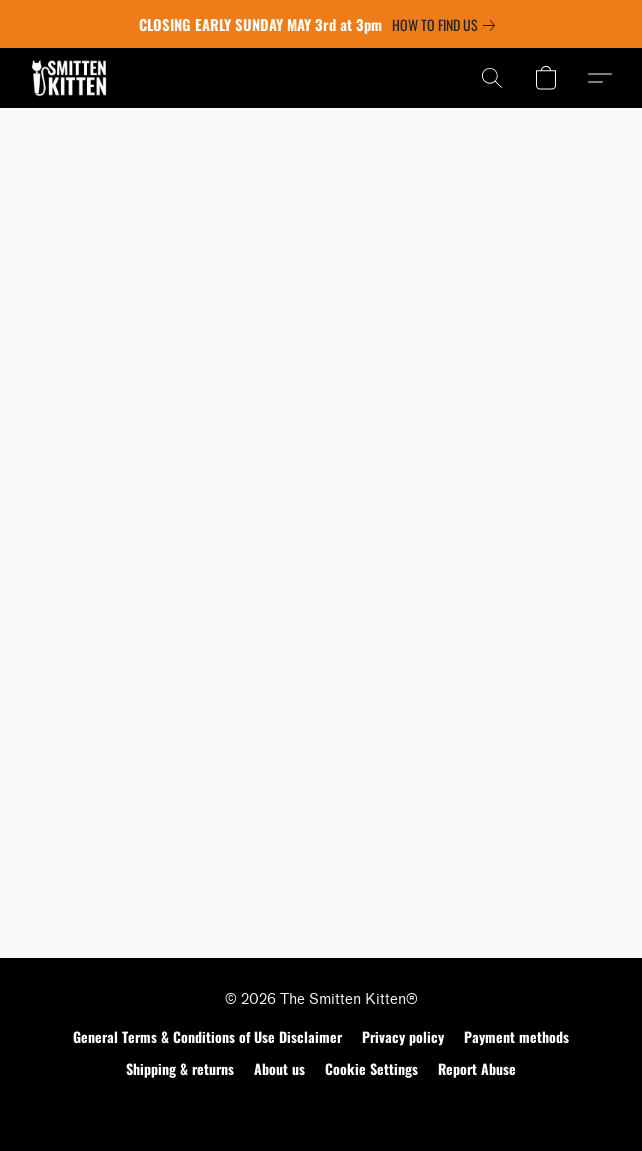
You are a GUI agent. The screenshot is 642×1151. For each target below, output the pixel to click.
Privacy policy (403, 1036)
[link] (447, 25)
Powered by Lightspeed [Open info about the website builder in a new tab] (321, 1107)
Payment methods (516, 1036)
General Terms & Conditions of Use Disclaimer (207, 1036)
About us (279, 1068)
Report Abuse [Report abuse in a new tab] (477, 1068)
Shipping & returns (180, 1068)
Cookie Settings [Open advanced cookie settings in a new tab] (371, 1068)
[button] (71, 78)
